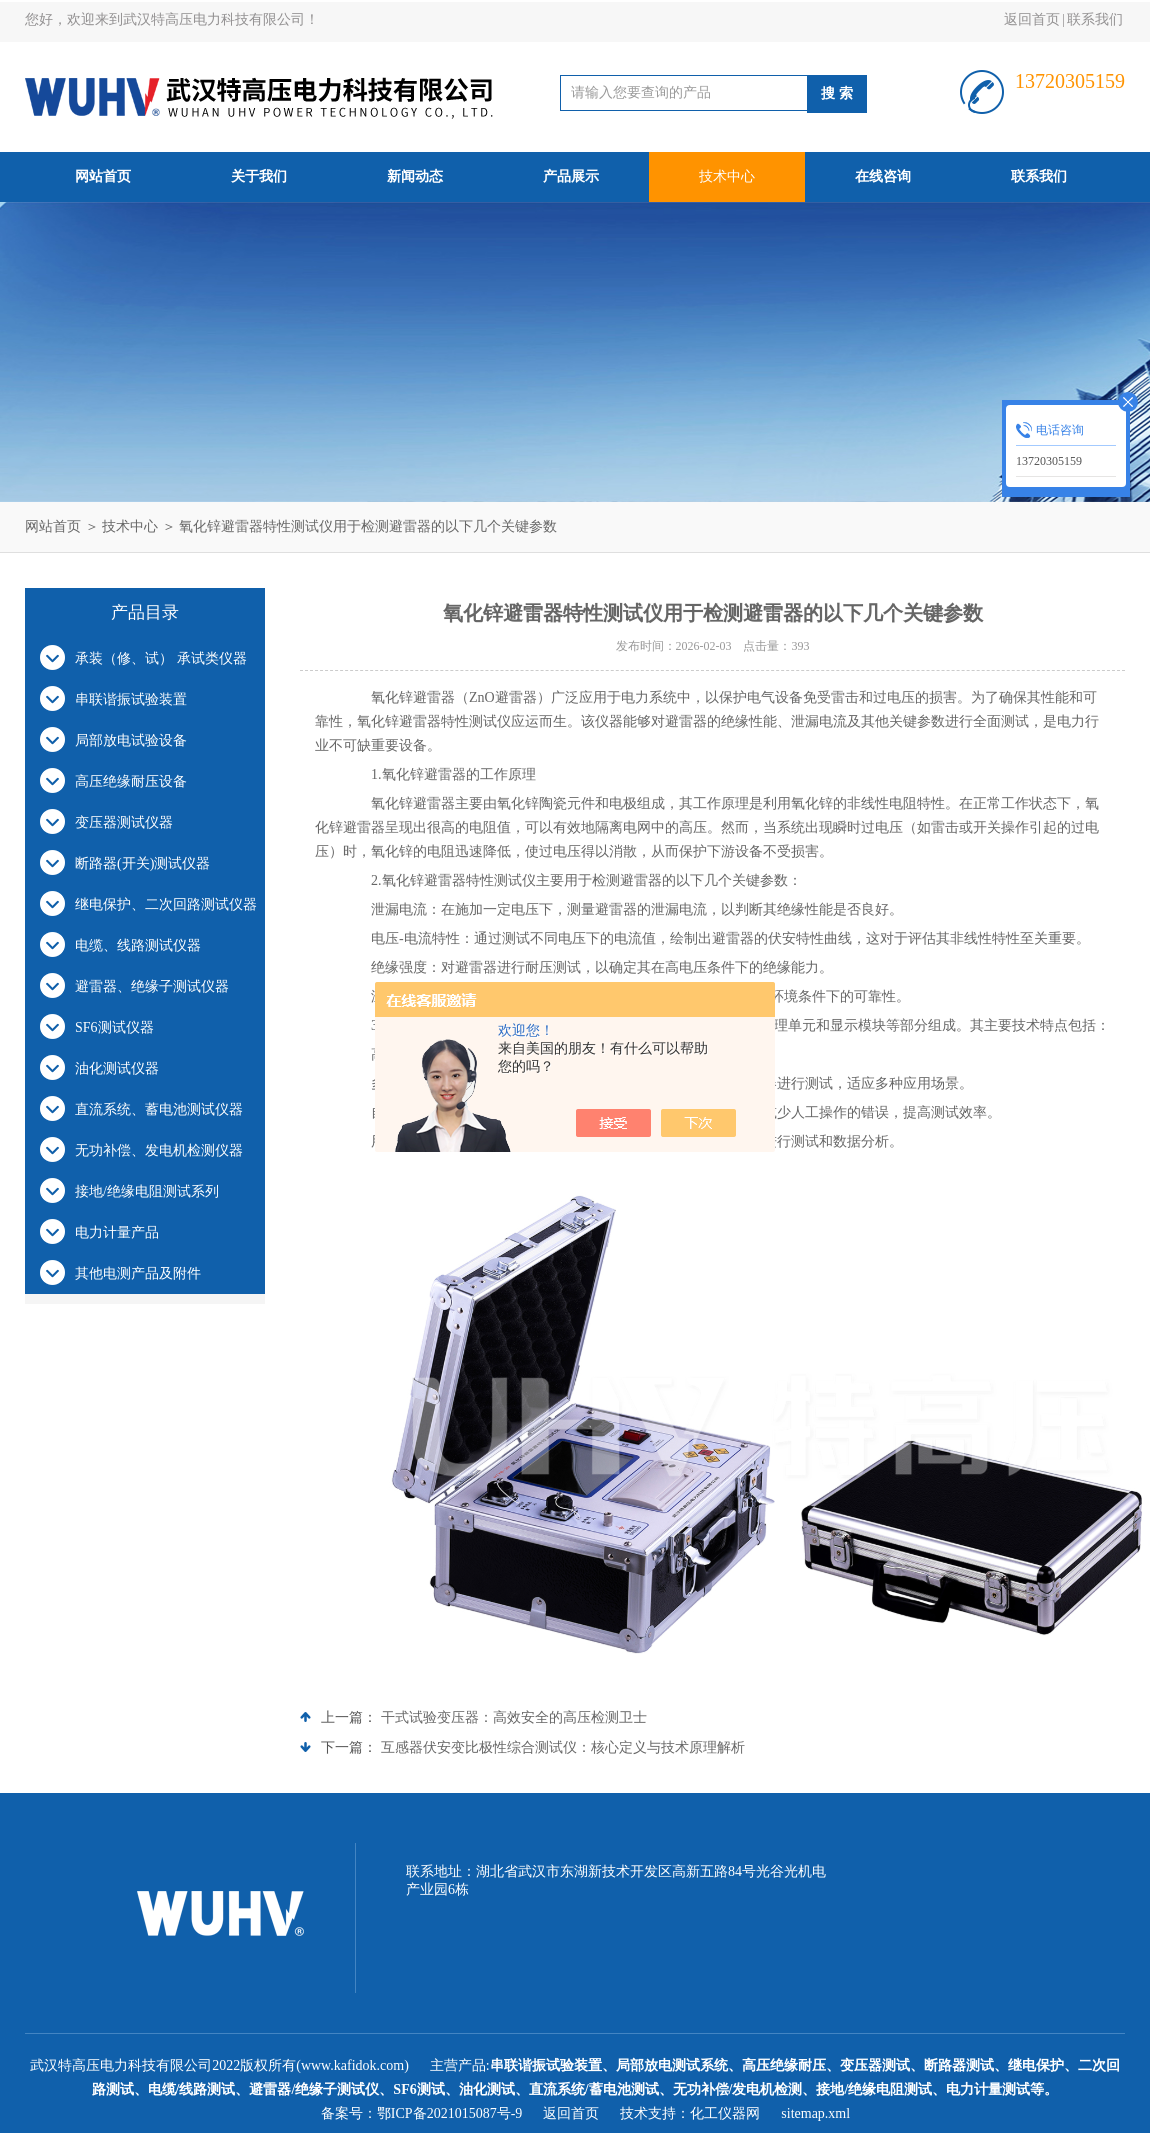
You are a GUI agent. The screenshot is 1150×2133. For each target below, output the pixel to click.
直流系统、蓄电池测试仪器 (159, 1109)
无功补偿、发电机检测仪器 (159, 1150)
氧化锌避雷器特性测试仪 (459, 880)
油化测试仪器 (117, 1068)
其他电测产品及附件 (138, 1273)
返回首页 (1032, 19)
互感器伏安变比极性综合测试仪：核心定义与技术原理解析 (563, 1747)
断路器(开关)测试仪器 (142, 863)
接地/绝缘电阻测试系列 (147, 1191)
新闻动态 (415, 176)
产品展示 (571, 176)
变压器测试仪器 (124, 822)
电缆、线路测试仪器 (138, 945)
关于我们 (259, 176)
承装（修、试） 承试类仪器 (161, 658)
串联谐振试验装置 (131, 699)
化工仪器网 (725, 2113)
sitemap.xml (815, 2113)
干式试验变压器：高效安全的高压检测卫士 (514, 1717)
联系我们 (1095, 19)
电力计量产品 (117, 1232)
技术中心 (727, 176)
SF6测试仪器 (114, 1027)
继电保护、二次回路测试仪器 (166, 904)
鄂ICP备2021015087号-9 (449, 2113)
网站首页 (103, 176)
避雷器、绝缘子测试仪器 (152, 986)
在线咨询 (883, 176)
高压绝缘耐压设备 (131, 781)
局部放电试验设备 (131, 740)
